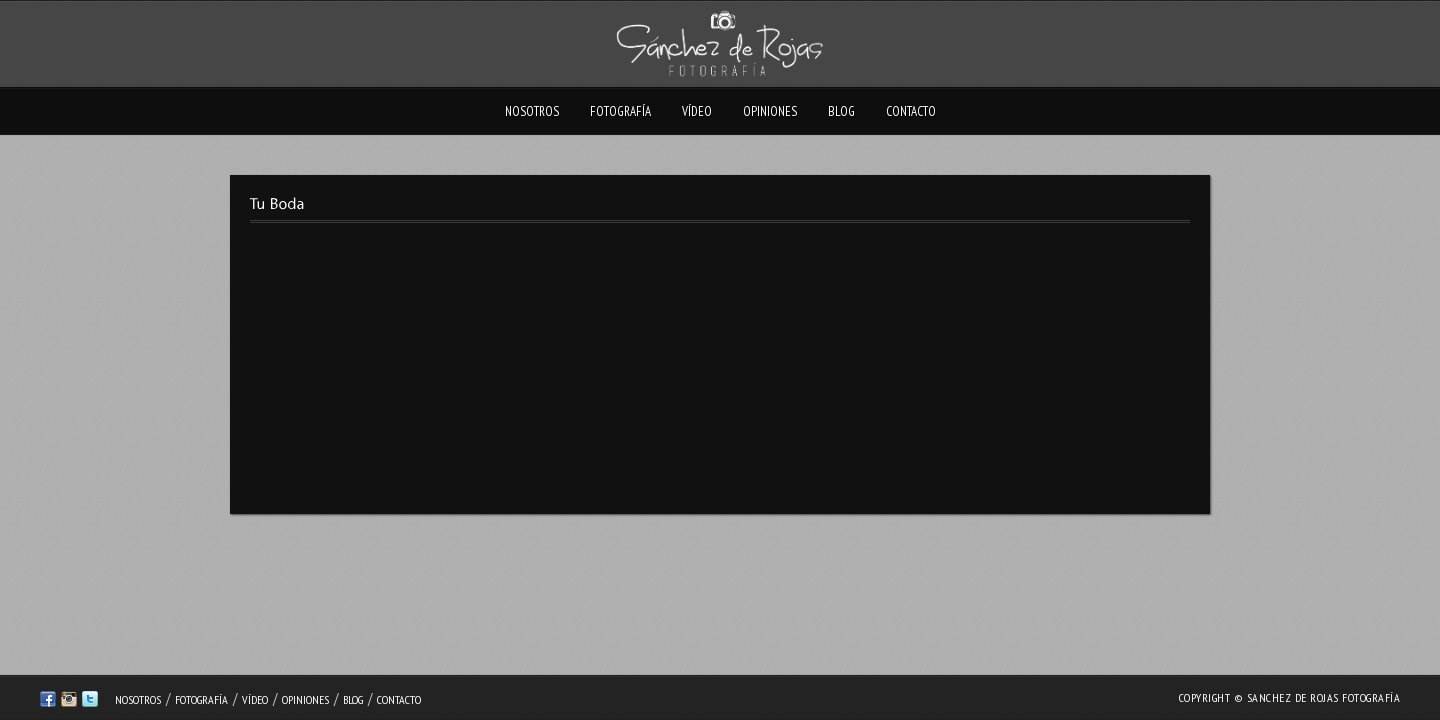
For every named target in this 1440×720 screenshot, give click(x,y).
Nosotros (532, 111)
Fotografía (620, 111)
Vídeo (697, 111)
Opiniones (770, 111)
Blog (841, 111)
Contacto (911, 111)
